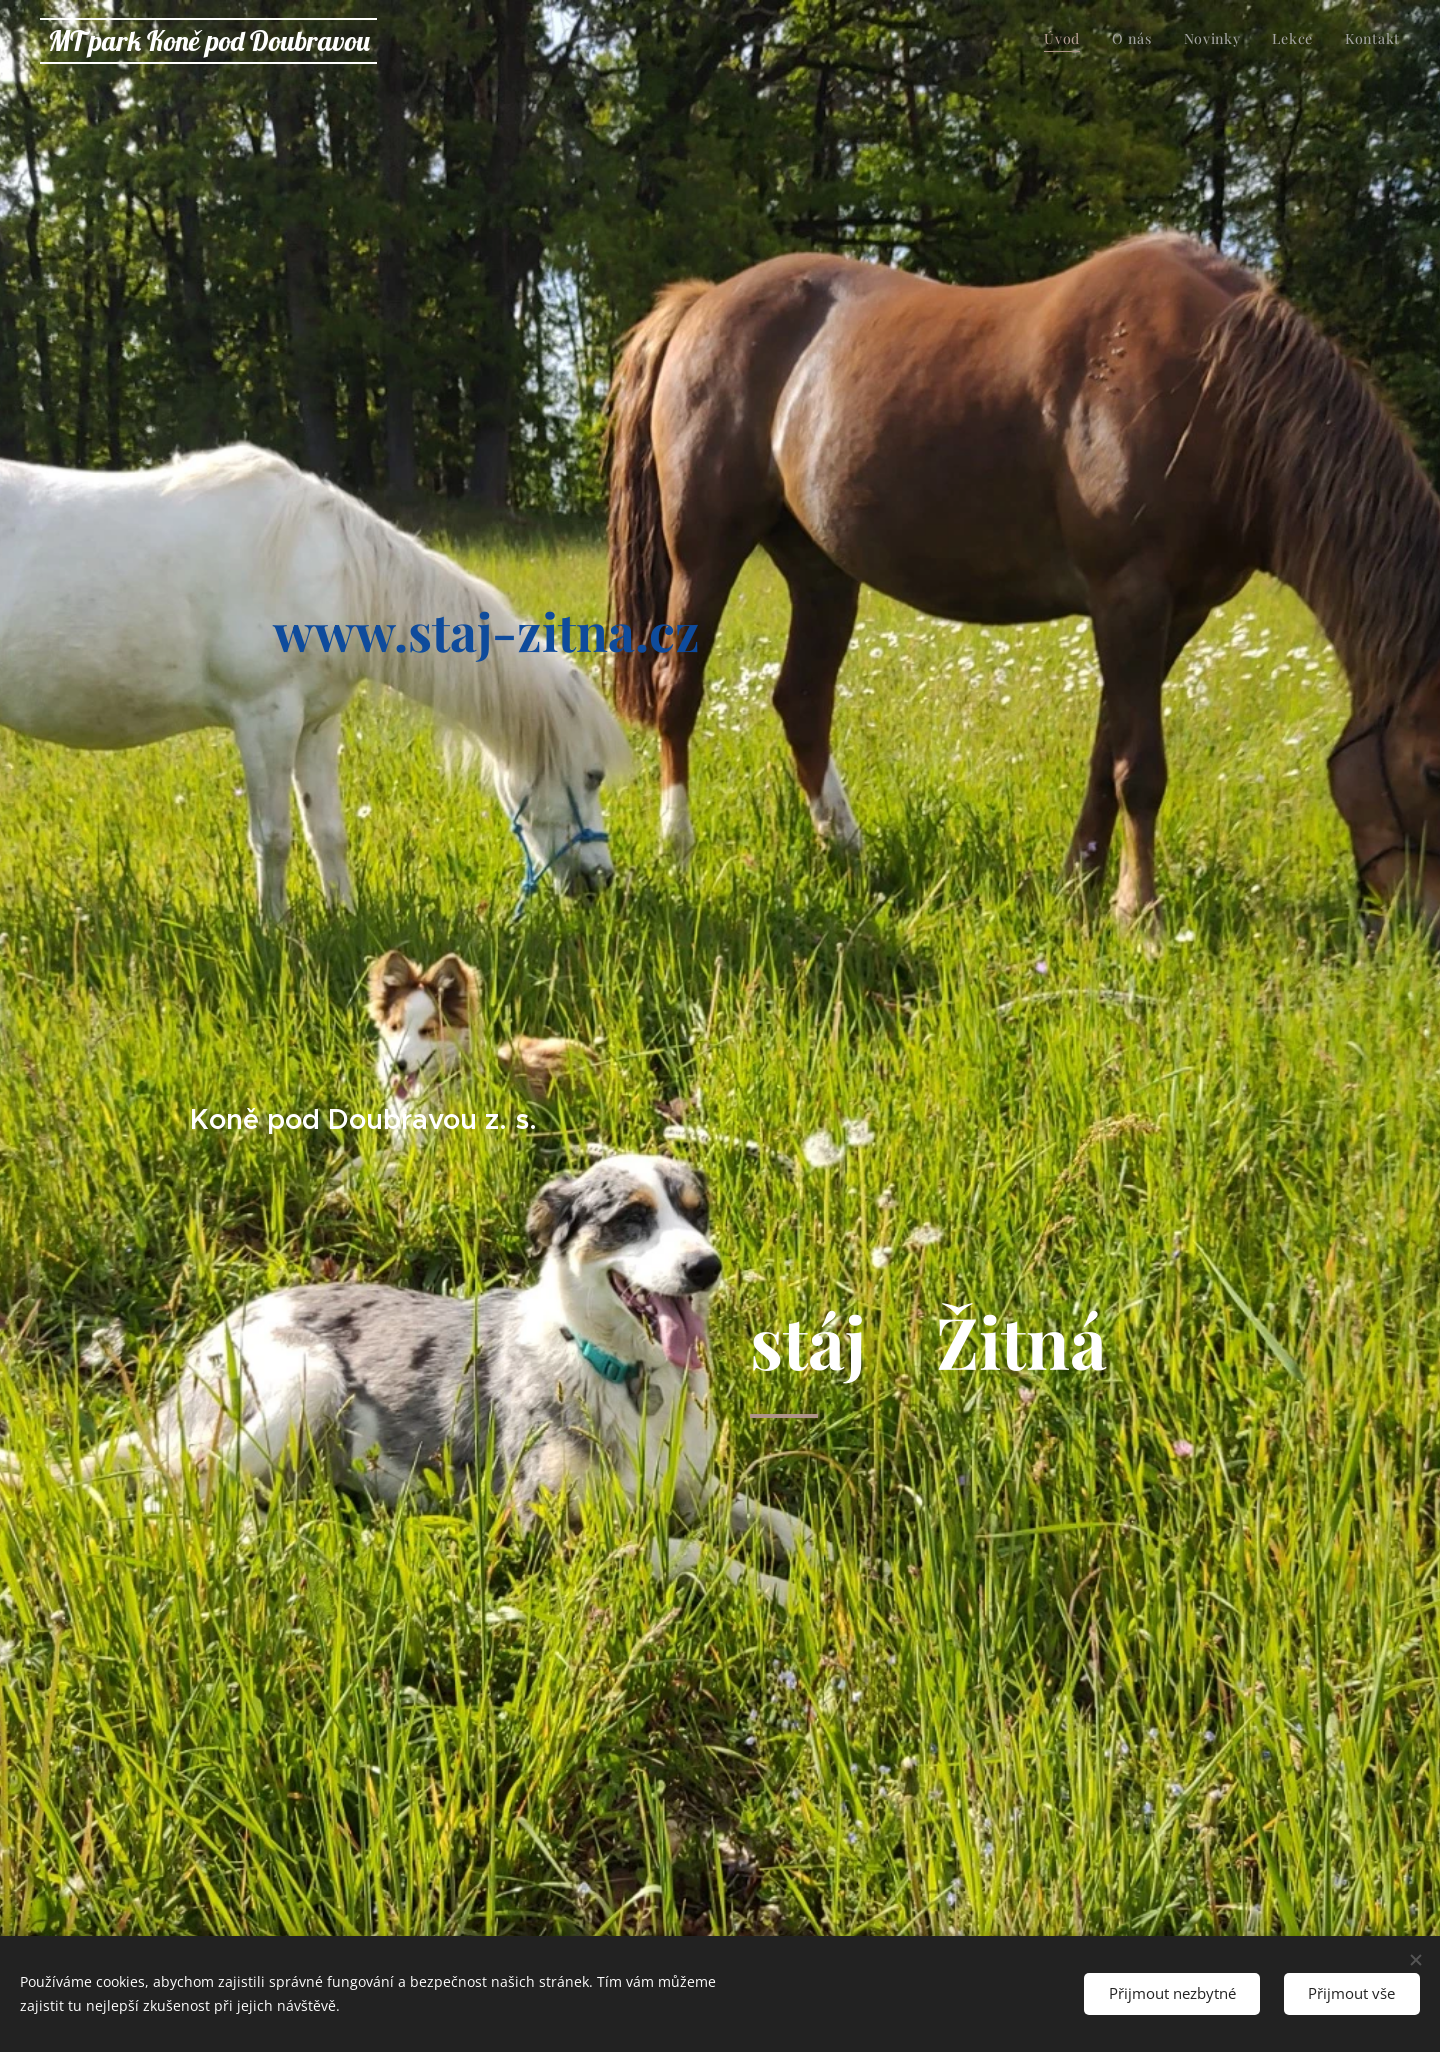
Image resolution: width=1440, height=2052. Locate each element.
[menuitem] (1277, 41)
